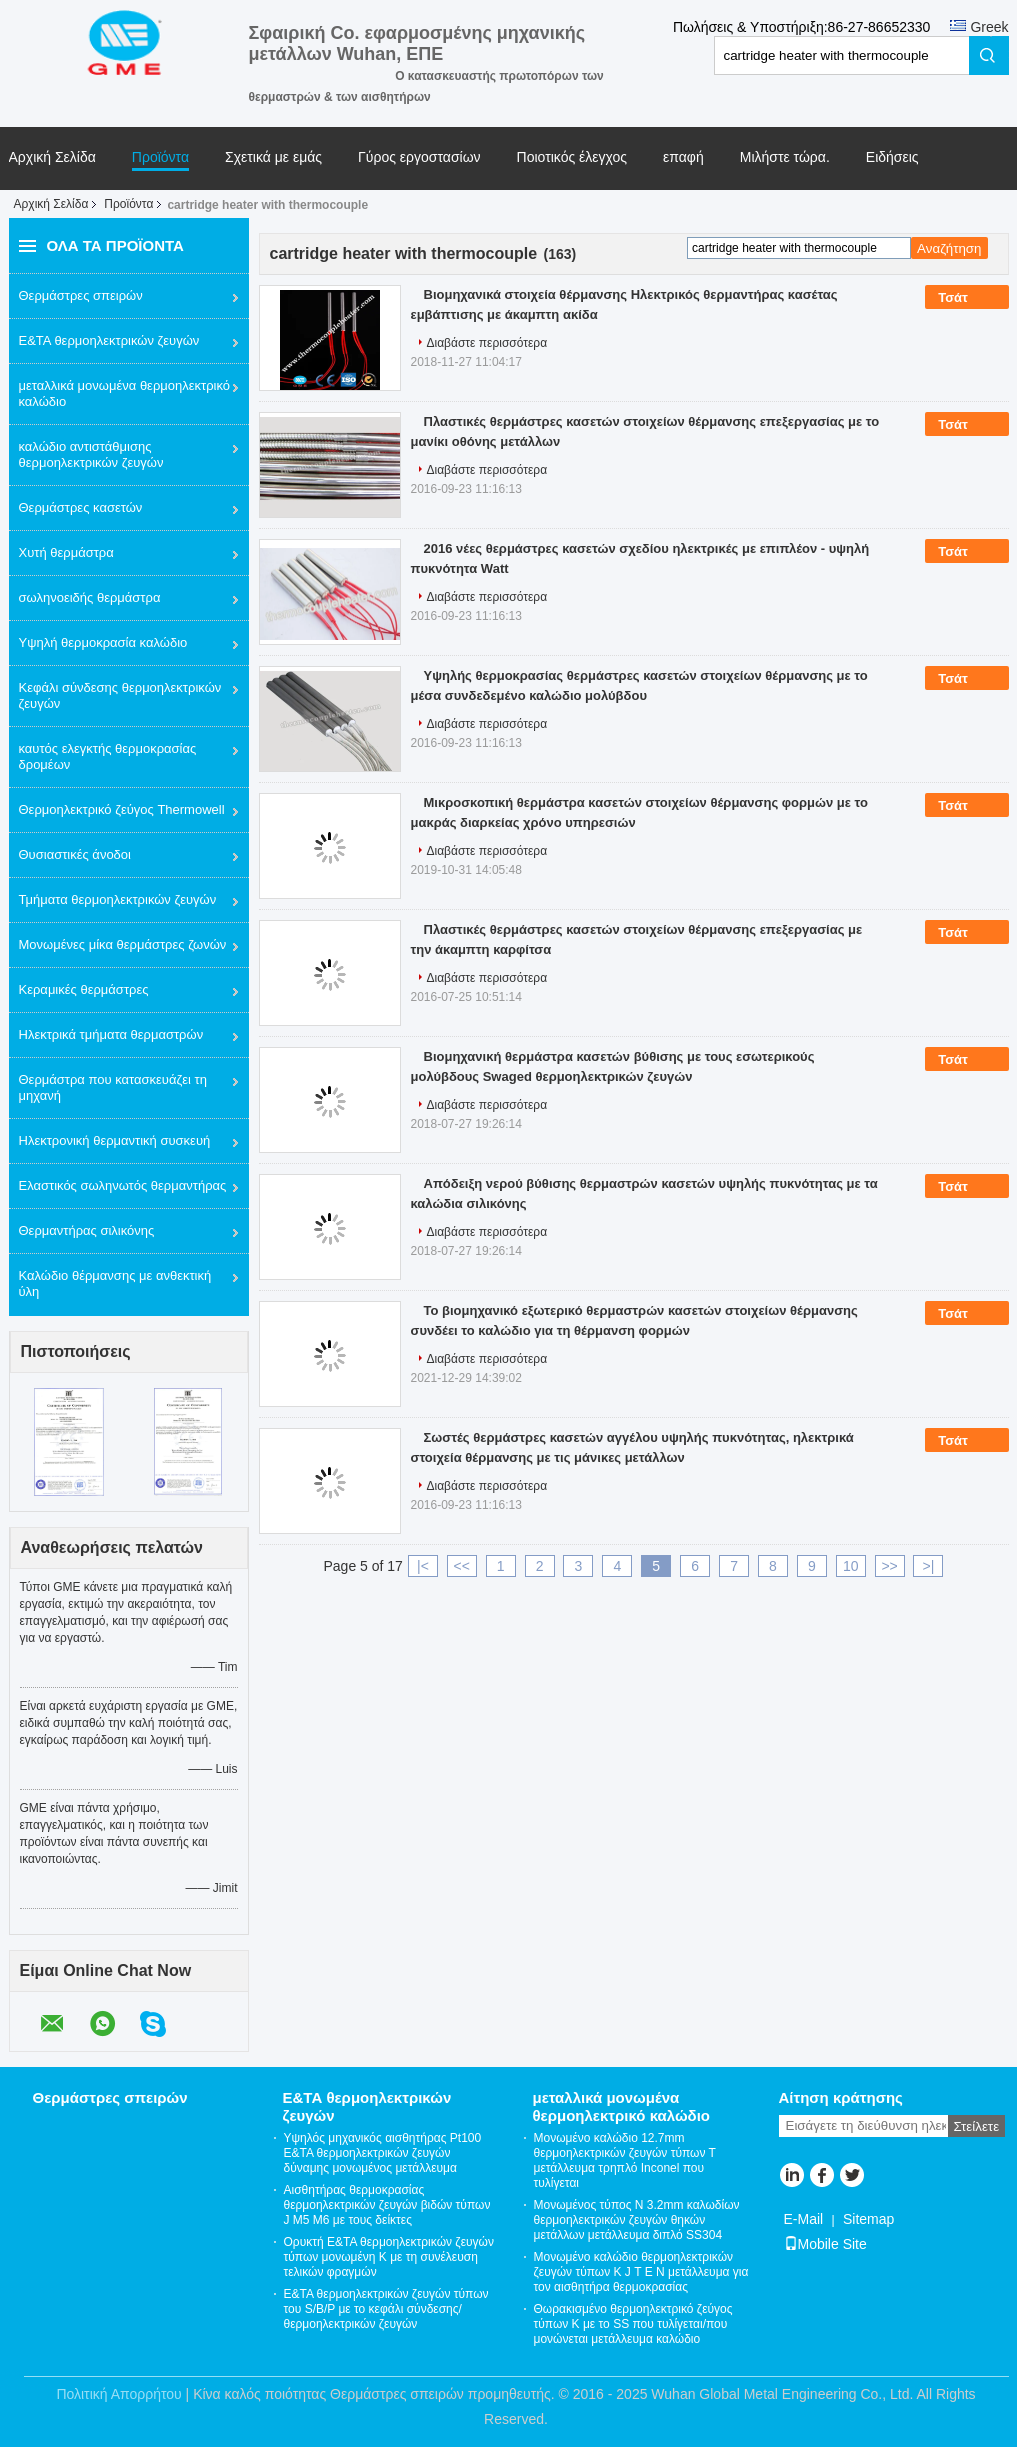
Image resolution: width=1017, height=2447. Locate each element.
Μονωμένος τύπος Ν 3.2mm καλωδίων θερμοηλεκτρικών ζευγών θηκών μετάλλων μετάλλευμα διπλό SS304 (637, 2220)
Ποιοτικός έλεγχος (572, 157)
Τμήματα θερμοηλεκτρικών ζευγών (118, 899)
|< (423, 1566)
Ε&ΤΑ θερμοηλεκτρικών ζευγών (109, 340)
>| (929, 1566)
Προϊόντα (160, 157)
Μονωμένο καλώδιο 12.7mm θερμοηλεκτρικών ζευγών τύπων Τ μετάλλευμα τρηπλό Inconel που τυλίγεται (625, 2160)
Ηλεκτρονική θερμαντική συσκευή (115, 1140)
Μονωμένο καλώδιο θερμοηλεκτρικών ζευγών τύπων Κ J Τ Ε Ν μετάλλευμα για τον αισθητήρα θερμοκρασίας (641, 2272)
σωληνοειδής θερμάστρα (90, 597)
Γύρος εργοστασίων (419, 157)
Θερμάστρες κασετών (81, 507)
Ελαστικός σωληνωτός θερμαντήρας (123, 1185)
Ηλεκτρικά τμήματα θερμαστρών (111, 1034)
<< (462, 1566)
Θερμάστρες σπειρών (81, 295)
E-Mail (804, 2219)
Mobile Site (825, 2244)
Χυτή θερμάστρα (66, 552)
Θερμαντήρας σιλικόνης (87, 1230)
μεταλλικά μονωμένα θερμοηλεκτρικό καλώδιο (125, 393)
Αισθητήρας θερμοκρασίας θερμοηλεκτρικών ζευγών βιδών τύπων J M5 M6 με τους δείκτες (387, 2205)
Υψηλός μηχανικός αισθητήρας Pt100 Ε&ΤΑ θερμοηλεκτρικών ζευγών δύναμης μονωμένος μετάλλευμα (383, 2153)
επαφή (683, 157)
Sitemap (868, 2219)
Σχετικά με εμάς (273, 157)
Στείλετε (977, 2126)
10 (851, 1566)
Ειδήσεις (892, 157)
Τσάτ (966, 298)
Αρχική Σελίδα (52, 157)
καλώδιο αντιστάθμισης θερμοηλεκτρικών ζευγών (91, 454)
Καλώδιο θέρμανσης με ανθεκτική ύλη (115, 1283)
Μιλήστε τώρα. (785, 157)
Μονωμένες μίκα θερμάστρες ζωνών (123, 944)
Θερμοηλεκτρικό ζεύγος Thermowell (122, 809)
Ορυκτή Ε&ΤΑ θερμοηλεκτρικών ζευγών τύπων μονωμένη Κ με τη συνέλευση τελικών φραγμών (389, 2257)
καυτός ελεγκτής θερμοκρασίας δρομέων (108, 756)
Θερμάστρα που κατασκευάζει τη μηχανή (113, 1087)
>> (889, 1566)
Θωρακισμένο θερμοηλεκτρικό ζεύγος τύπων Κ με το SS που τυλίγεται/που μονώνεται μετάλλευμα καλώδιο (633, 2324)
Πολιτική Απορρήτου (118, 2394)
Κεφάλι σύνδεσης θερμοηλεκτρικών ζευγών (120, 695)
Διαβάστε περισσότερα (487, 343)
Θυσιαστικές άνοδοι (75, 854)
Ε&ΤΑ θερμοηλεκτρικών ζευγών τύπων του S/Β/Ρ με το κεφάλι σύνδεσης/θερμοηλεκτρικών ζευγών (386, 2309)
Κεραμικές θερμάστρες (84, 989)
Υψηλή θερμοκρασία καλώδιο (103, 642)
